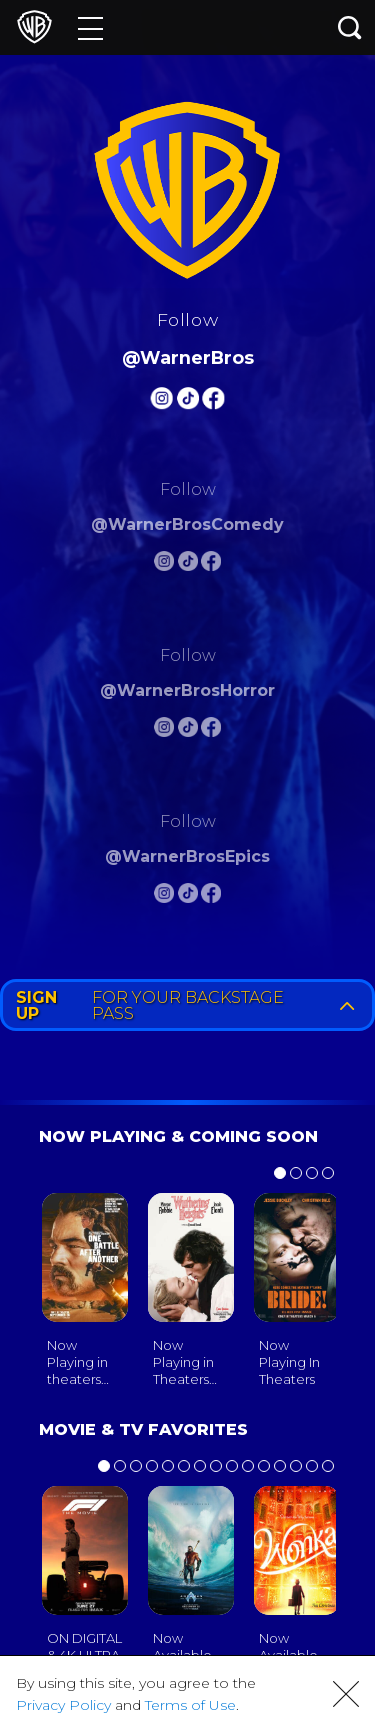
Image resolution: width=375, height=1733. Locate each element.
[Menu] (90, 27)
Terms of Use (190, 1705)
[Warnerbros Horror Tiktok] (188, 730)
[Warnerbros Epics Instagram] (164, 896)
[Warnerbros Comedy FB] (211, 564)
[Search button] (350, 27)
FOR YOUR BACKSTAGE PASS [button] (189, 1005)
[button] (346, 1694)
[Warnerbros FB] (214, 401)
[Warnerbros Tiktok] (188, 401)
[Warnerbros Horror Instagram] (164, 730)
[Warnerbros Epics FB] (211, 896)
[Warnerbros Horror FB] (211, 730)
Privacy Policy (63, 1705)
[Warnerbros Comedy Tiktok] (188, 564)
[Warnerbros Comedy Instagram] (164, 564)
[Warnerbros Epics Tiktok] (188, 896)
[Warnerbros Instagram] (161, 401)
